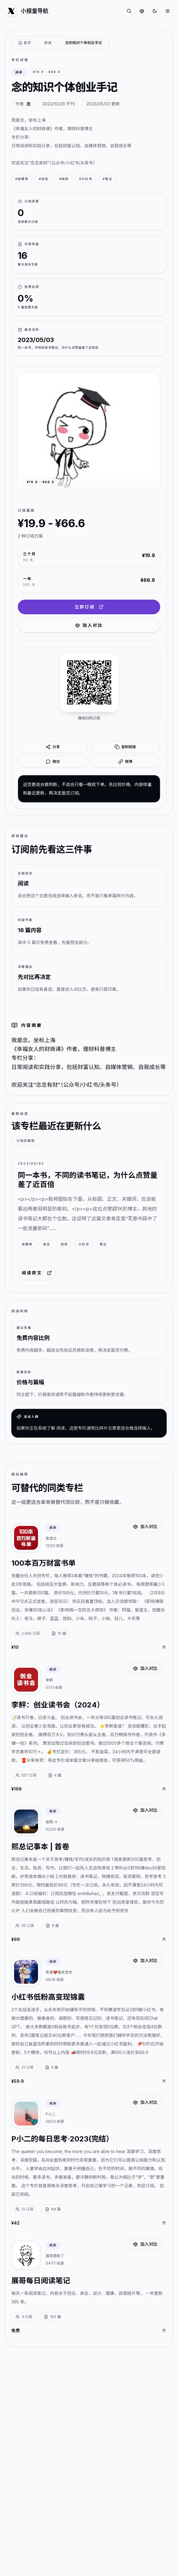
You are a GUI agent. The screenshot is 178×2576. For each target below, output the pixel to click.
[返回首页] (24, 43)
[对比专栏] (141, 11)
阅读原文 (37, 1272)
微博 (125, 761)
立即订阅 (88, 606)
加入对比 (89, 625)
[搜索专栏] (128, 11)
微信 (53, 761)
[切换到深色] (154, 11)
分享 (53, 746)
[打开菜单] (167, 11)
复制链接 (125, 746)
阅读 (48, 43)
